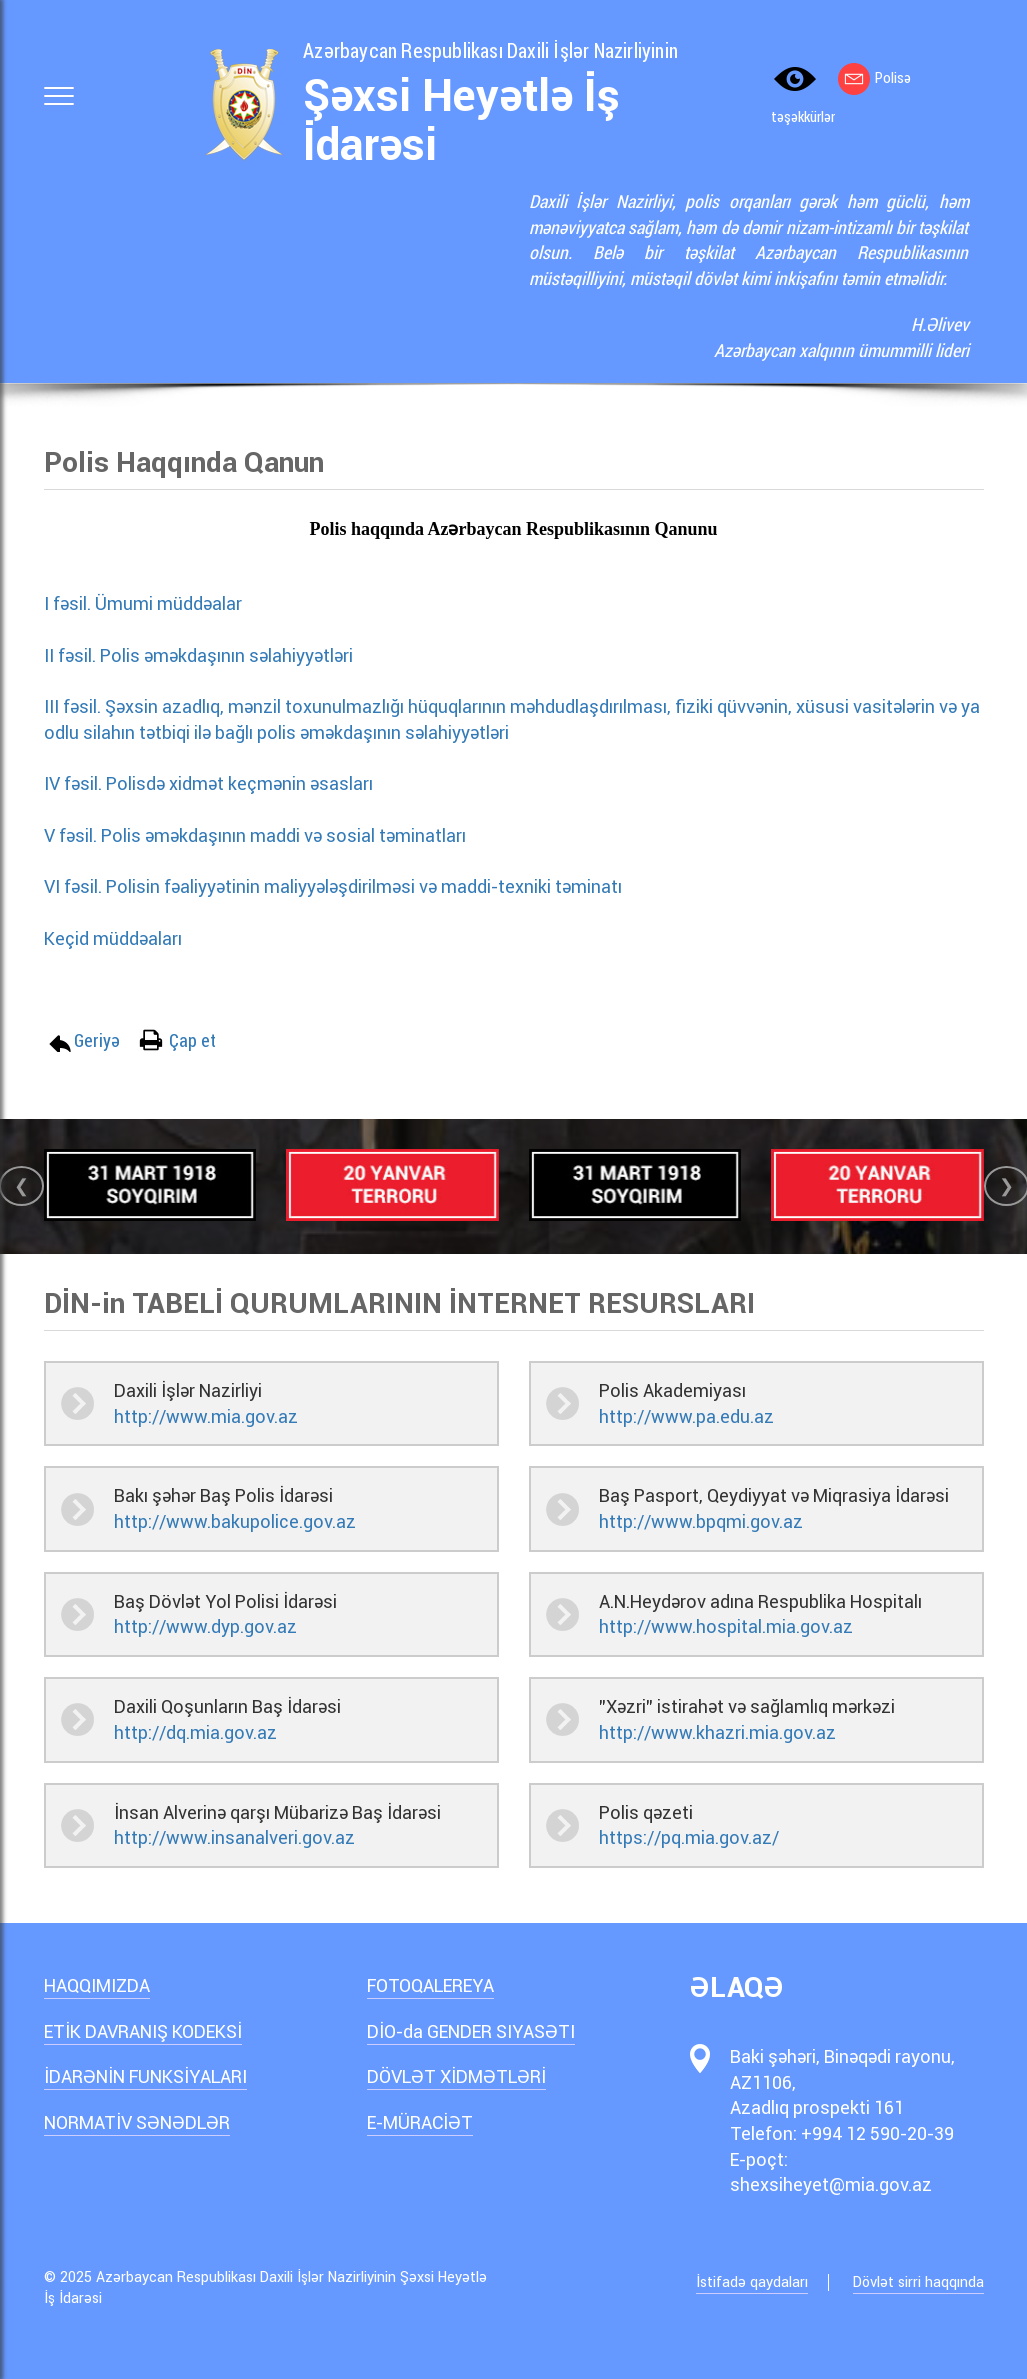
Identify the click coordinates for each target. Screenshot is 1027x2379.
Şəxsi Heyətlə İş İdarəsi (461, 120)
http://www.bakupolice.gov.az (235, 1521)
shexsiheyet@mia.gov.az (831, 2184)
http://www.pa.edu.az (686, 1416)
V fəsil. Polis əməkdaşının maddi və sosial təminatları (262, 835)
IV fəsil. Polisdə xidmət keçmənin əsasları (216, 783)
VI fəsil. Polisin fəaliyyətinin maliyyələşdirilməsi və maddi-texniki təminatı (341, 886)
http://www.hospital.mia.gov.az (726, 1626)
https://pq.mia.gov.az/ (689, 1837)
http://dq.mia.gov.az (195, 1732)
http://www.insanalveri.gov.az (234, 1837)
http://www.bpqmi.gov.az (701, 1521)
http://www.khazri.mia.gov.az (717, 1732)
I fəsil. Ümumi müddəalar (143, 603)
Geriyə (97, 1040)
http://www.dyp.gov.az (205, 1626)
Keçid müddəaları (119, 938)
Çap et (192, 1040)
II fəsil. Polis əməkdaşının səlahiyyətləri (206, 655)
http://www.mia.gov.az (206, 1416)
